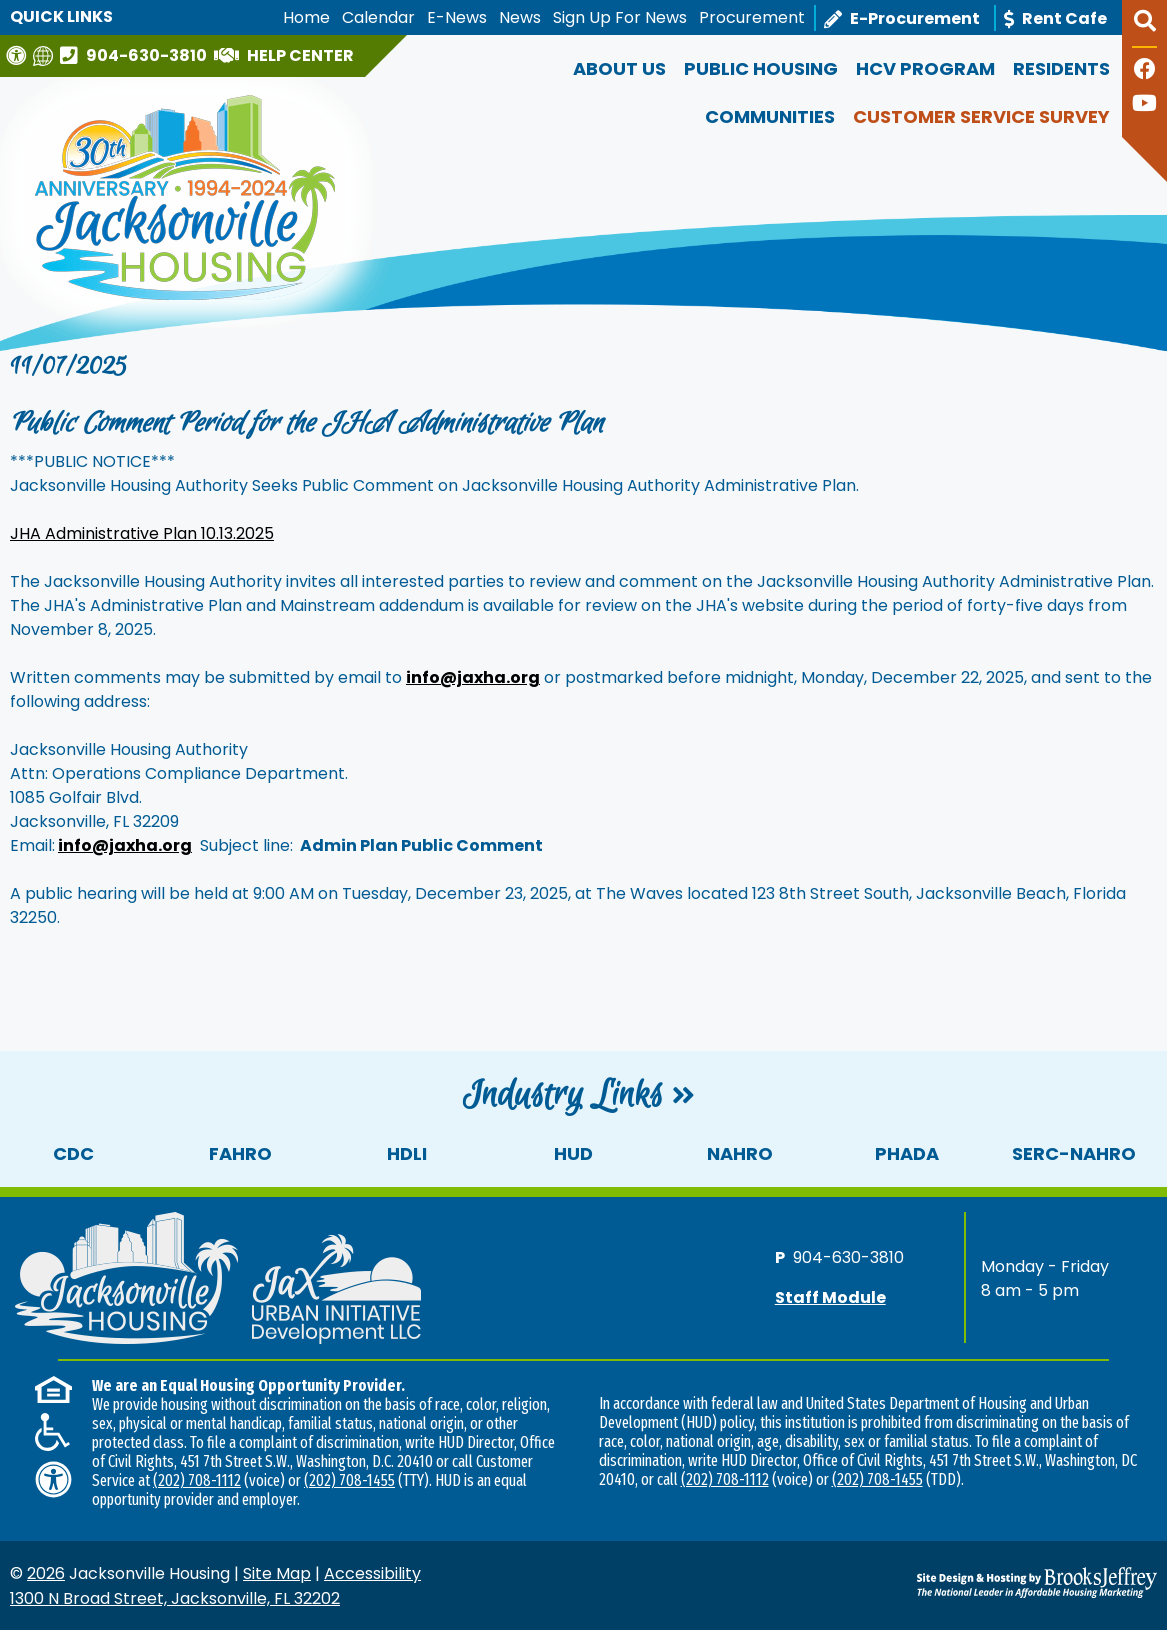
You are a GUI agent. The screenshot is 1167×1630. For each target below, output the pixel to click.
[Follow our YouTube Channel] (1144, 105)
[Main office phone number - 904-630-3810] (136, 55)
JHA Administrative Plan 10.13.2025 (142, 533)
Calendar (378, 17)
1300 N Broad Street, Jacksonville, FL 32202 (175, 1598)
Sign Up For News (620, 17)
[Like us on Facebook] (1145, 71)
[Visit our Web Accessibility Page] (18, 55)
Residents (1061, 68)
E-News (457, 17)
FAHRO (240, 1153)
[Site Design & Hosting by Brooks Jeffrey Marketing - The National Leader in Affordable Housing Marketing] (1013, 1582)
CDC (73, 1153)
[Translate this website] (45, 55)
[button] (1144, 29)
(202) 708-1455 (349, 1480)
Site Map (277, 1573)
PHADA (907, 1153)
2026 (46, 1573)
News (520, 17)
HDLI (407, 1153)
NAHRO (740, 1153)
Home (306, 17)
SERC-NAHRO (1074, 1153)
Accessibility (372, 1573)
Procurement (752, 17)
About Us (619, 68)
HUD (573, 1153)
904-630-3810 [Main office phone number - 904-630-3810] (848, 1257)
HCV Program (925, 68)
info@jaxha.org (125, 845)
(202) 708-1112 (197, 1480)
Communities (770, 116)
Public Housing (761, 68)
